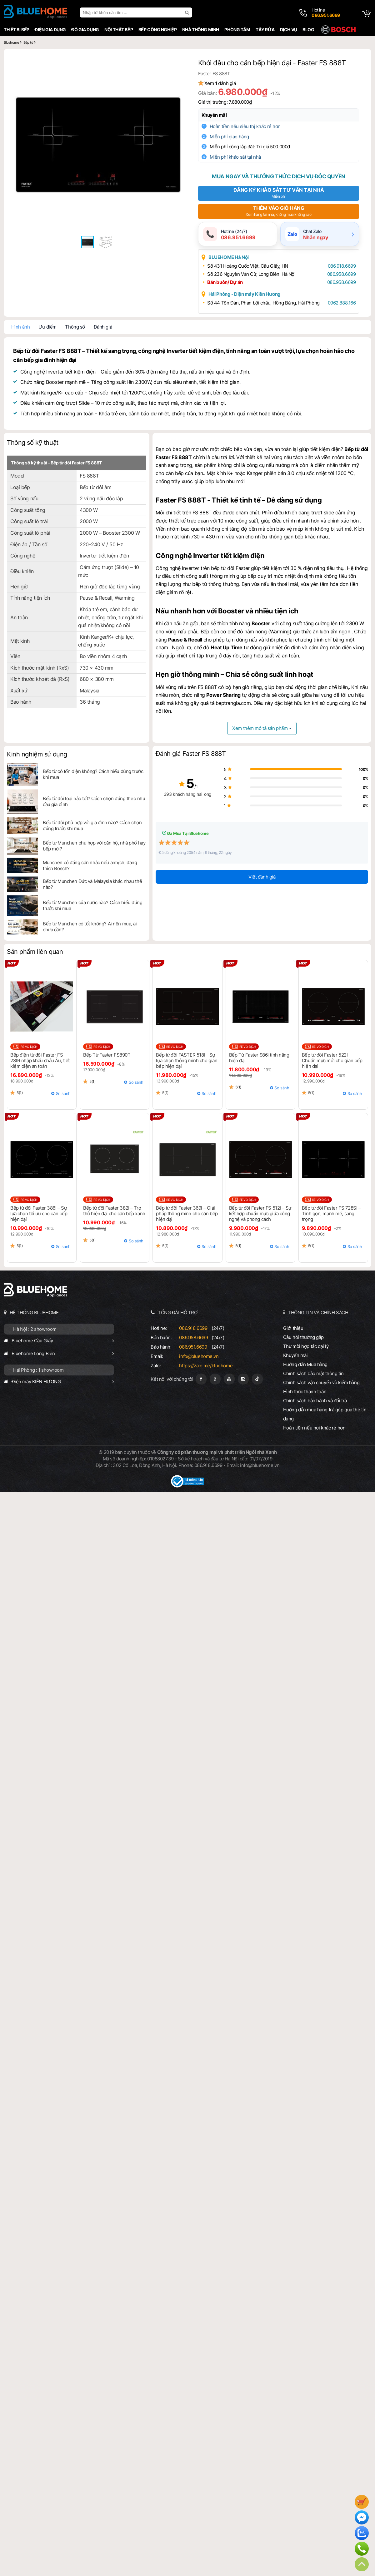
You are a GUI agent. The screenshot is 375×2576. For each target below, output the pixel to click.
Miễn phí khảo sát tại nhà (235, 157)
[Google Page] (215, 1379)
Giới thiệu (293, 1328)
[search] (187, 12)
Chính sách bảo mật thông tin (313, 1373)
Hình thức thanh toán (304, 1392)
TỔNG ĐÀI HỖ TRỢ (178, 1312)
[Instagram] (243, 1379)
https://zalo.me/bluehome (205, 1366)
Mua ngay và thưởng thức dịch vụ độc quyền (278, 176)
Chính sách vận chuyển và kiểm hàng (321, 1382)
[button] (176, 62)
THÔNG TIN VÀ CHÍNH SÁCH (318, 1312)
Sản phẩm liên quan (35, 952)
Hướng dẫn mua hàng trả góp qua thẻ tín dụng (325, 1414)
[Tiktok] (257, 1379)
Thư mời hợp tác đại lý (306, 1346)
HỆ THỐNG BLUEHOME (34, 1312)
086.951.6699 (193, 1347)
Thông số (75, 327)
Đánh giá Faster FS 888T (191, 754)
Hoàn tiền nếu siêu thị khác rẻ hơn (245, 126)
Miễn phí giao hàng (229, 137)
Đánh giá (103, 327)
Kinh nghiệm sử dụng (37, 754)
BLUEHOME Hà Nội (228, 257)
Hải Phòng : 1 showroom (38, 1370)
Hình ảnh (20, 327)
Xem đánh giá (220, 83)
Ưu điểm (47, 327)
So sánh (63, 1093)
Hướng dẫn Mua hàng (305, 1364)
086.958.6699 (341, 274)
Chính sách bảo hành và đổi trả (315, 1401)
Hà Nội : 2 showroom (35, 1329)
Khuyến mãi (214, 115)
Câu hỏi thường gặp (303, 1337)
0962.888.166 (342, 303)
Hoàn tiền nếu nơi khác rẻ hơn (314, 1428)
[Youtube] (229, 1379)
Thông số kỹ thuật (32, 442)
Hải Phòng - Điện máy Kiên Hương (244, 294)
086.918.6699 (342, 266)
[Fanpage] (201, 1379)
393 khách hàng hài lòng (188, 794)
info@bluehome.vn (198, 1356)
